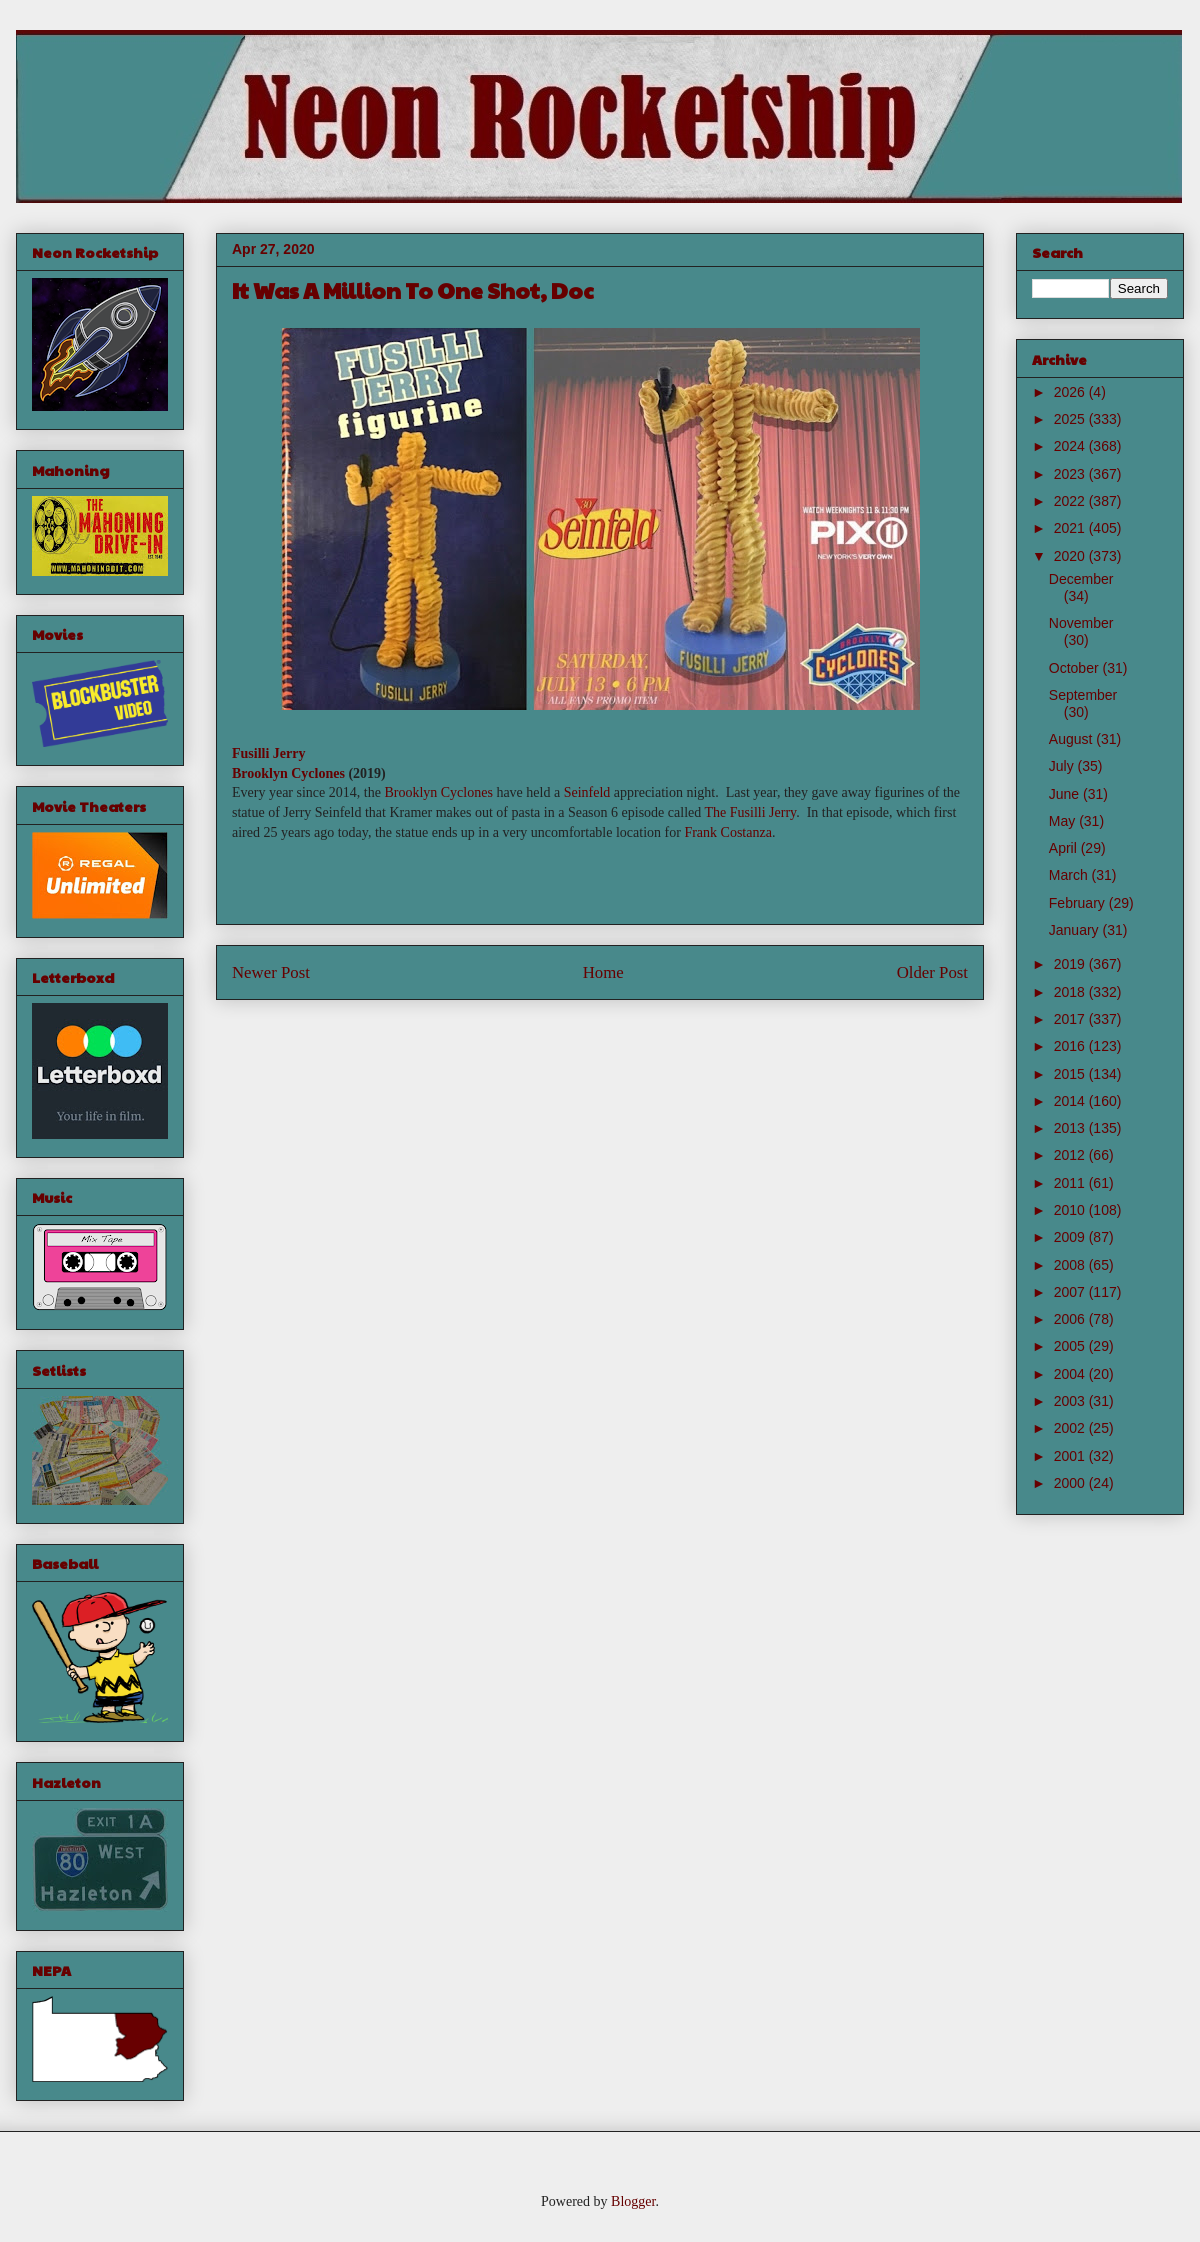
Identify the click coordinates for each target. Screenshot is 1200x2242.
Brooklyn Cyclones (288, 773)
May (1064, 821)
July (1063, 766)
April (1065, 848)
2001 (1071, 1456)
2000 (1071, 1483)
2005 (1071, 1346)
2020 (1071, 556)
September (1083, 695)
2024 (1071, 446)
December (1081, 579)
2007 (1071, 1292)
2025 (1071, 419)
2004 (1071, 1374)
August (1072, 739)
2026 (1071, 392)
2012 (1071, 1155)
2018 (1071, 992)
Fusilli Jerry (269, 753)
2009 (1071, 1237)
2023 (1071, 474)
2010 (1071, 1210)
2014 (1071, 1101)
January (1076, 930)
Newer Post (271, 972)
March (1070, 875)
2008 (1071, 1265)
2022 (1071, 501)
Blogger (633, 2201)
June (1066, 794)
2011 (1071, 1183)
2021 (1071, 528)
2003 (1071, 1401)
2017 (1071, 1019)
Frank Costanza (727, 832)
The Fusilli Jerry (751, 812)
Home (603, 972)
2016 (1071, 1046)
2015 (1071, 1074)
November (1081, 623)
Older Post (932, 972)
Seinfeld (587, 792)
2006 (1071, 1319)
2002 (1071, 1428)
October (1076, 668)
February (1079, 903)
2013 (1071, 1128)
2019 (1071, 964)
